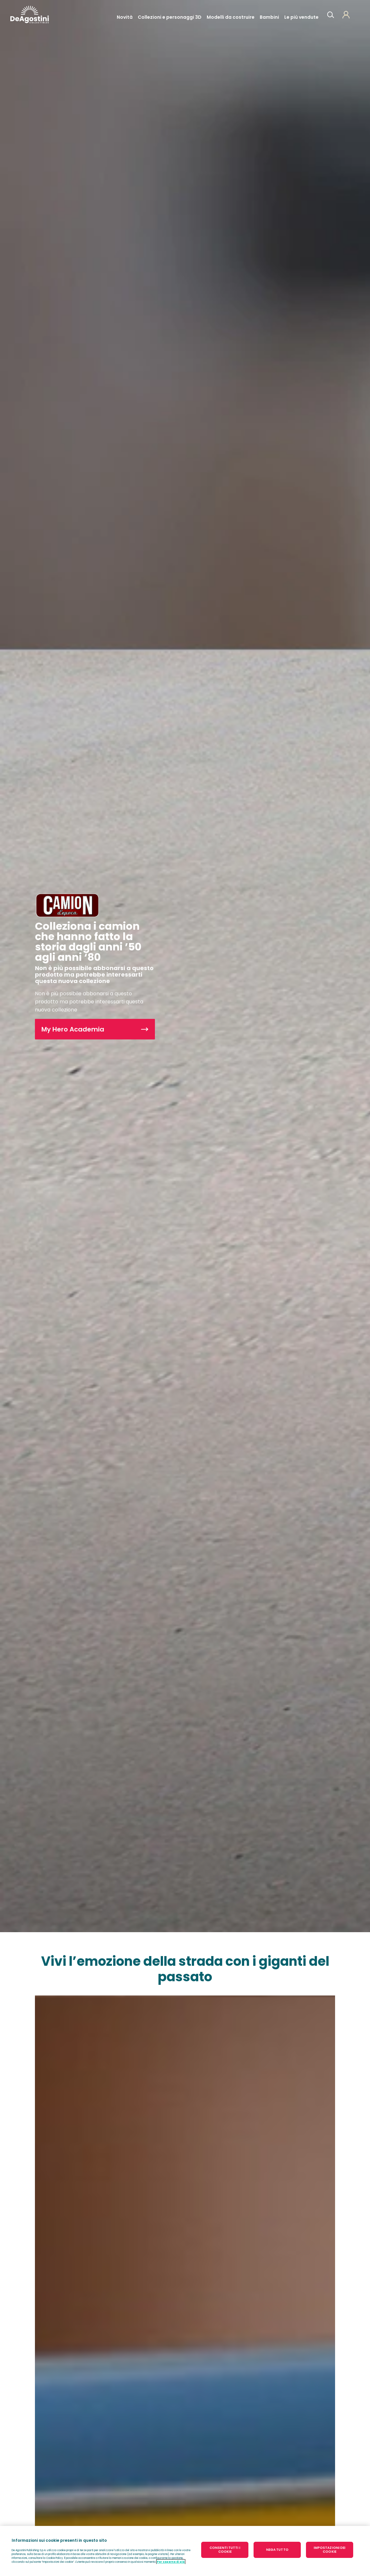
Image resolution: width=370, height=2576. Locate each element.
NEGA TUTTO (277, 2549)
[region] (185, 2551)
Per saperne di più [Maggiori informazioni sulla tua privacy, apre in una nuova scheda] (171, 2562)
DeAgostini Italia (29, 14)
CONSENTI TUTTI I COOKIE (225, 2549)
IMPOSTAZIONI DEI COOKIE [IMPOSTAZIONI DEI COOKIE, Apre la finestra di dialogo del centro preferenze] (330, 2549)
